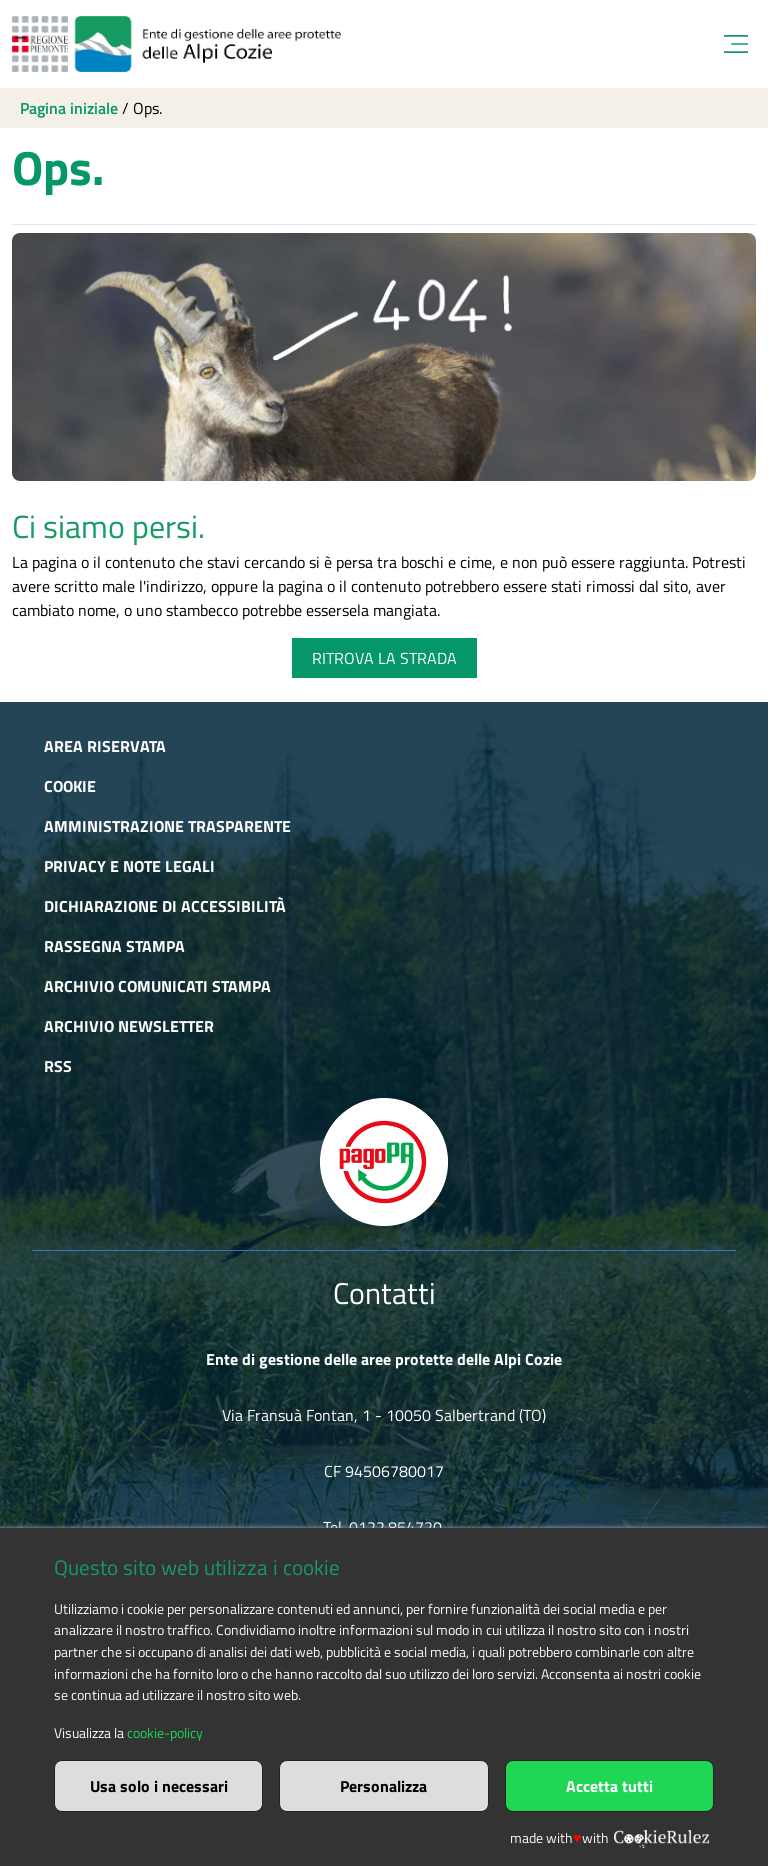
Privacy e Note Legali (129, 866)
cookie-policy (165, 1733)
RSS (58, 1066)
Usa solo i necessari (159, 1786)
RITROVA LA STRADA (384, 658)
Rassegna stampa (114, 946)
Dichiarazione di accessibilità (165, 906)
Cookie (70, 786)
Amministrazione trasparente (167, 826)
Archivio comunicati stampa (157, 986)
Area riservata (105, 746)
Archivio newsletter (129, 1026)
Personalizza (383, 1786)
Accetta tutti (609, 1786)
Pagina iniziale (69, 108)
